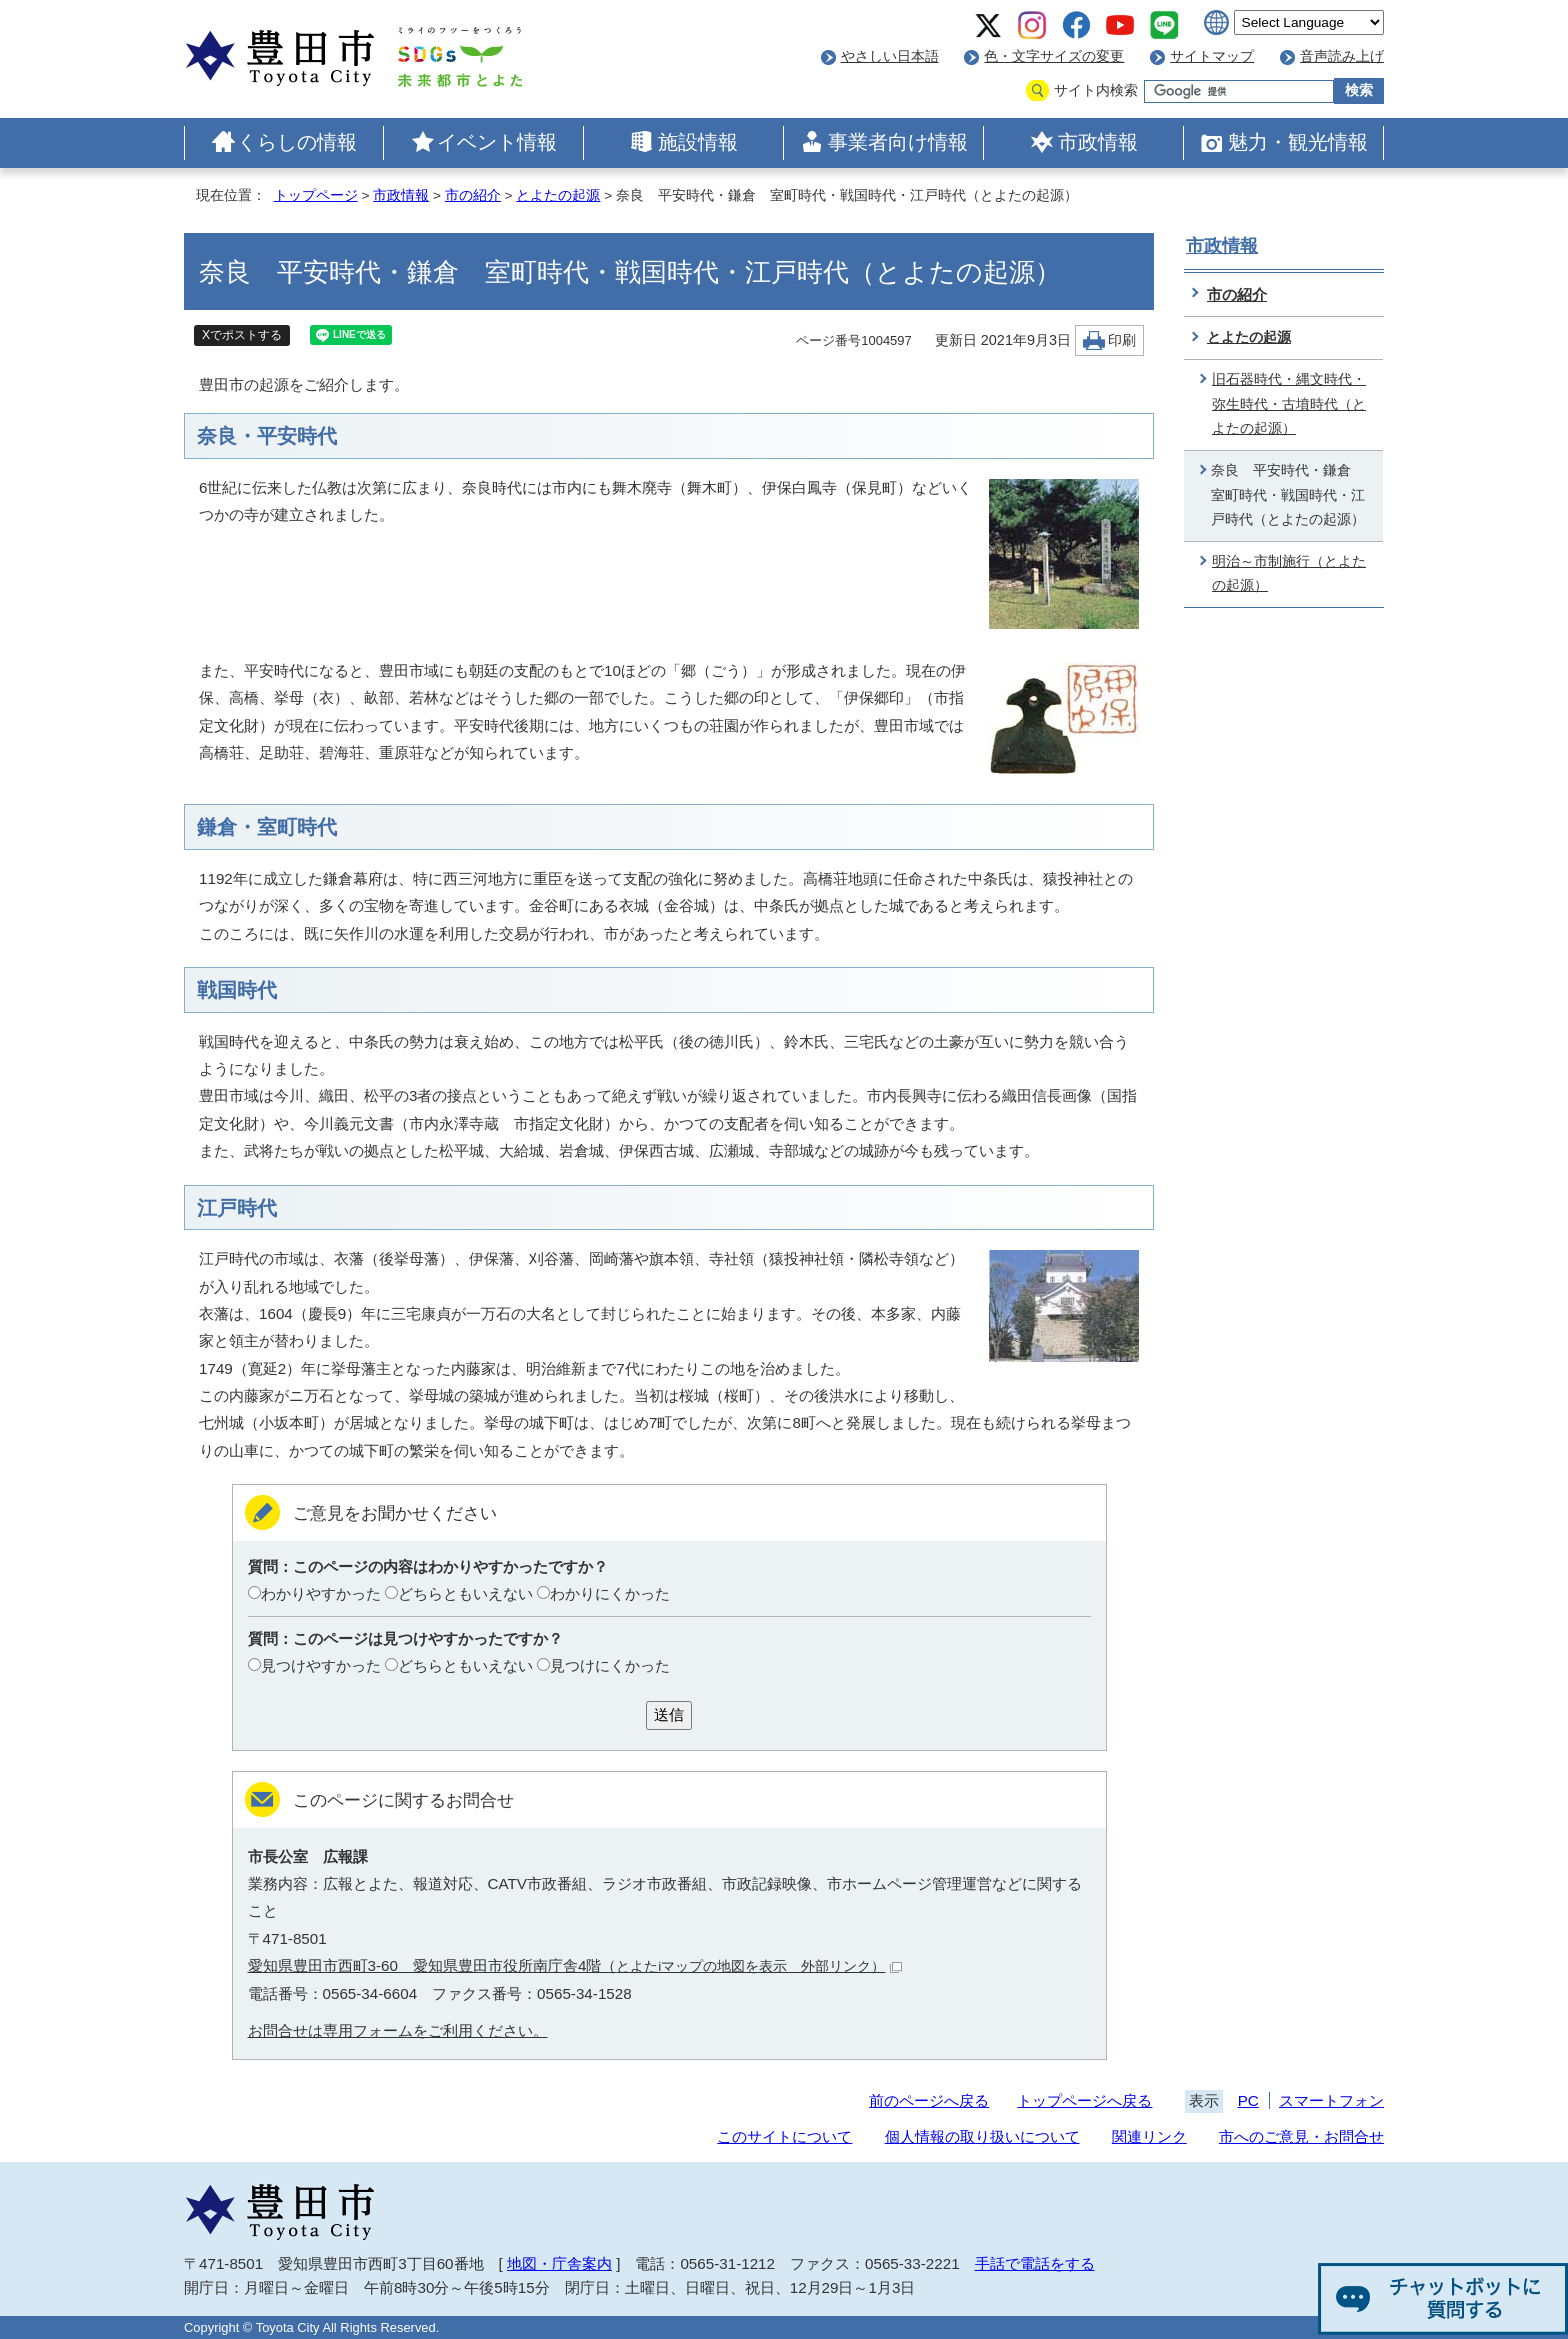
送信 (669, 1714)
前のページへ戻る (929, 2100)
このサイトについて (784, 2136)
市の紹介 (473, 195)
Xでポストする (242, 335)
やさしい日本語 (890, 56)
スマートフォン (1331, 2100)
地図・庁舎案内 (559, 2263)
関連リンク (1149, 2136)
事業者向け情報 (898, 142)
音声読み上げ (1342, 56)
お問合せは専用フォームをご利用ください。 (398, 2030)
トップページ (316, 195)
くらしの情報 (297, 142)
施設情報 (698, 142)
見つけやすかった (321, 1665)
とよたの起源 (558, 195)
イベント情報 (497, 142)
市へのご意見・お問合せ (1301, 2136)
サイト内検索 (1096, 90)
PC (1248, 2100)
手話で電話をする (1035, 2263)
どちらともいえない (465, 1593)
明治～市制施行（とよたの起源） (1289, 574)
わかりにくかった (610, 1593)
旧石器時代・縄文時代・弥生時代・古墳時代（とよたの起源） (1289, 404)
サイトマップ (1212, 56)
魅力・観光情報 (1298, 142)
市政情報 (1098, 142)
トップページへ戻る (1084, 2100)
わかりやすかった (321, 1593)
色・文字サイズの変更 (1054, 56)
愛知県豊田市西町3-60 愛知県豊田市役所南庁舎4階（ (575, 1965)
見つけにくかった (610, 1665)
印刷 (1122, 340)
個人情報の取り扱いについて (982, 2136)
